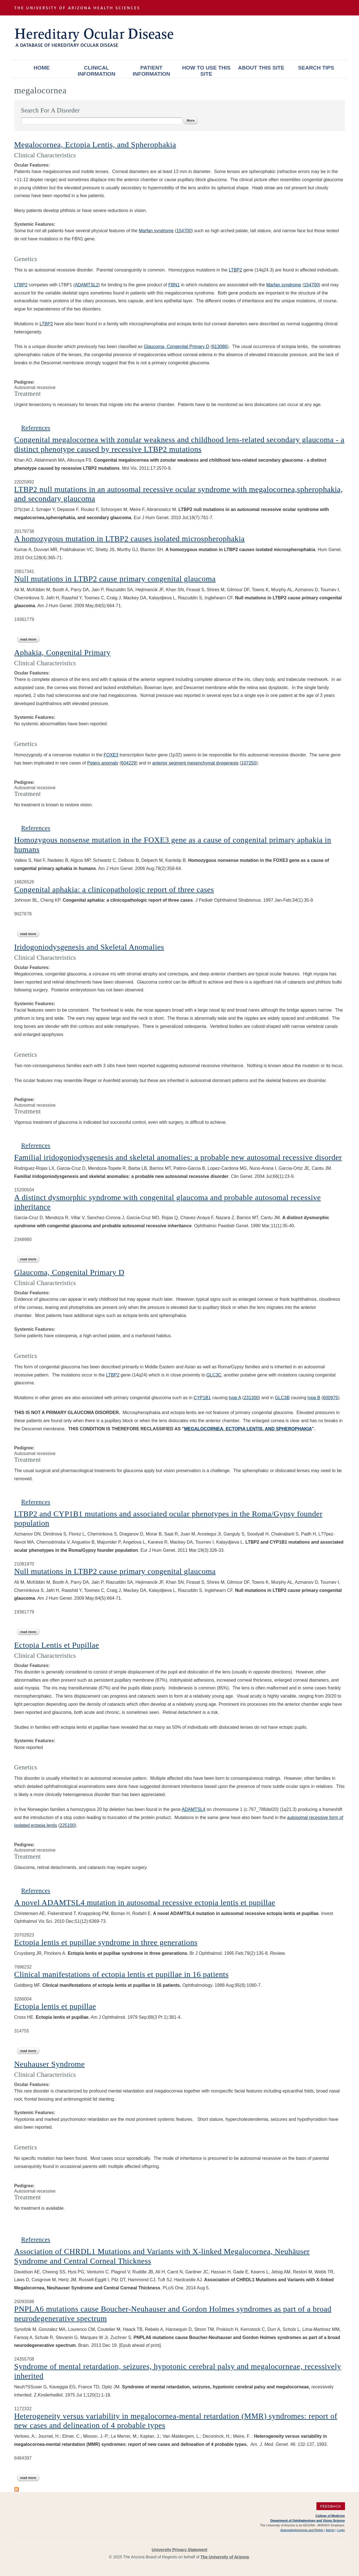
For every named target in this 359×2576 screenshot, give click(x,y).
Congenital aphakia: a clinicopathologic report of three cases (114, 889)
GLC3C (213, 1375)
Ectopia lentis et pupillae (55, 2006)
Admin (330, 2530)
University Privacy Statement (179, 2549)
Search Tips (316, 68)
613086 (219, 346)
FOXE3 (111, 754)
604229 (128, 763)
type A (235, 1397)
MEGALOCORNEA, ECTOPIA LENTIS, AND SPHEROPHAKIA (248, 1428)
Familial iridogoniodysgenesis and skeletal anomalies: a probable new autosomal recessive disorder (178, 1157)
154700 (183, 230)
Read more (30, 639)
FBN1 (174, 284)
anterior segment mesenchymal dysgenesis (195, 763)
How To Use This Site (206, 71)
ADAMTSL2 (86, 284)
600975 (330, 1397)
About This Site (261, 68)
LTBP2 (235, 270)
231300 (251, 1397)
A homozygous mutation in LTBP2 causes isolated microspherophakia (129, 538)
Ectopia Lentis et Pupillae (56, 1645)
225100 (67, 1825)
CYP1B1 (202, 1397)
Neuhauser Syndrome (49, 2064)
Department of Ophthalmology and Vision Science (307, 2520)
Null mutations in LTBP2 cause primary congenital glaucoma (115, 578)
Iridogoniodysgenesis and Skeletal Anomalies (89, 947)
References (35, 427)
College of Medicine (330, 2515)
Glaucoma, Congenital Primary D (176, 346)
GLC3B (282, 1397)
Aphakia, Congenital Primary (62, 652)
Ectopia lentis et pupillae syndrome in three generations (106, 1942)
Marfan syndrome (156, 230)
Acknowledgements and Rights (301, 2530)
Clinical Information (96, 71)
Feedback (330, 2506)
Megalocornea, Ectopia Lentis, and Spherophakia (95, 144)
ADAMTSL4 (193, 1809)
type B (313, 1397)
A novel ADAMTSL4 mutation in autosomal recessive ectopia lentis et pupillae (144, 1902)
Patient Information (151, 71)
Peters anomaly (102, 763)
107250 (248, 763)
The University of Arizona (224, 2557)
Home (42, 68)
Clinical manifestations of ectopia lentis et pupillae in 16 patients (121, 1974)
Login (341, 2530)
